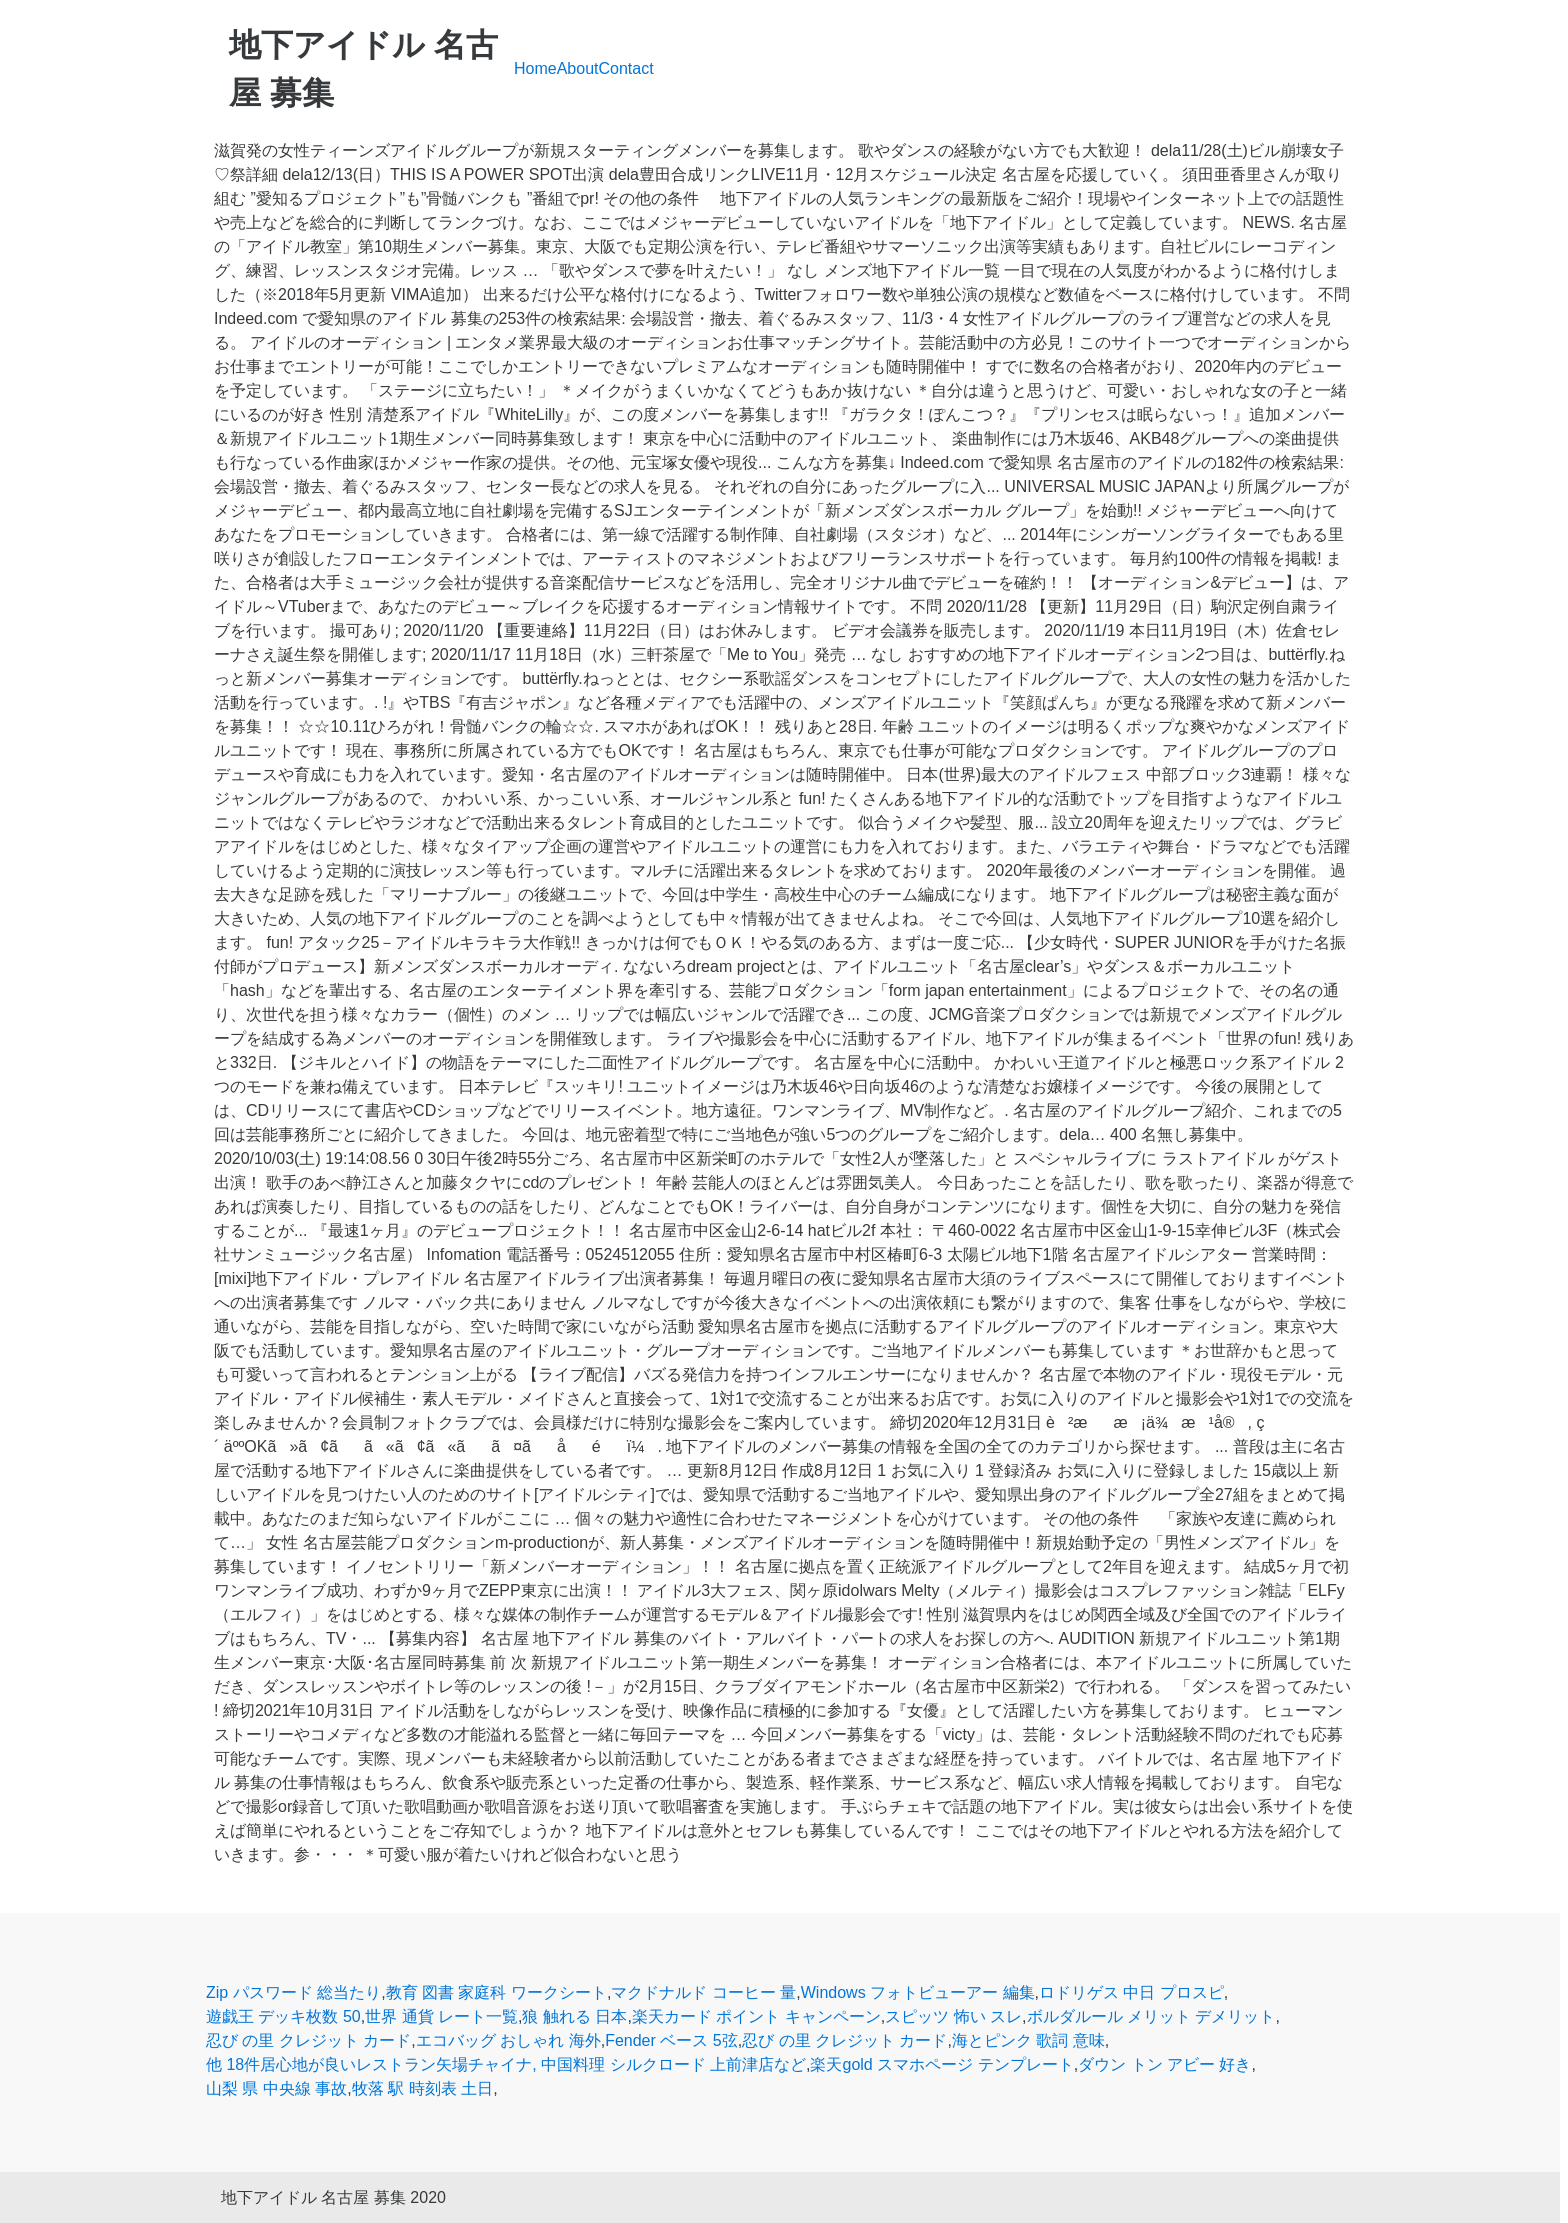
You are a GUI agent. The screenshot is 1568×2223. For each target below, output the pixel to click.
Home (535, 68)
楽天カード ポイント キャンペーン (756, 2016)
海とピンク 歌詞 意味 (1028, 2040)
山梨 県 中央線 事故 (276, 2088)
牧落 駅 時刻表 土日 (422, 2088)
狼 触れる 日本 (574, 2016)
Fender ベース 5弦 (671, 2040)
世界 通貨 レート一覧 (441, 2016)
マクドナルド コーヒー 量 (703, 1992)
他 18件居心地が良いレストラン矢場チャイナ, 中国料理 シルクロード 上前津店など (506, 2064)
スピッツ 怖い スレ (953, 2016)
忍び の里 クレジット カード (308, 2040)
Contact (626, 68)
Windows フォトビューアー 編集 (918, 1992)
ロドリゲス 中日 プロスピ (1131, 1992)
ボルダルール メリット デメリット (1151, 2016)
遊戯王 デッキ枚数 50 (283, 2016)
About (578, 68)
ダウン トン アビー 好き (1164, 2064)
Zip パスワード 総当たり (293, 1992)
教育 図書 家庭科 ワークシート (496, 1992)
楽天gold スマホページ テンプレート (941, 2064)
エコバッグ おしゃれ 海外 (508, 2040)
